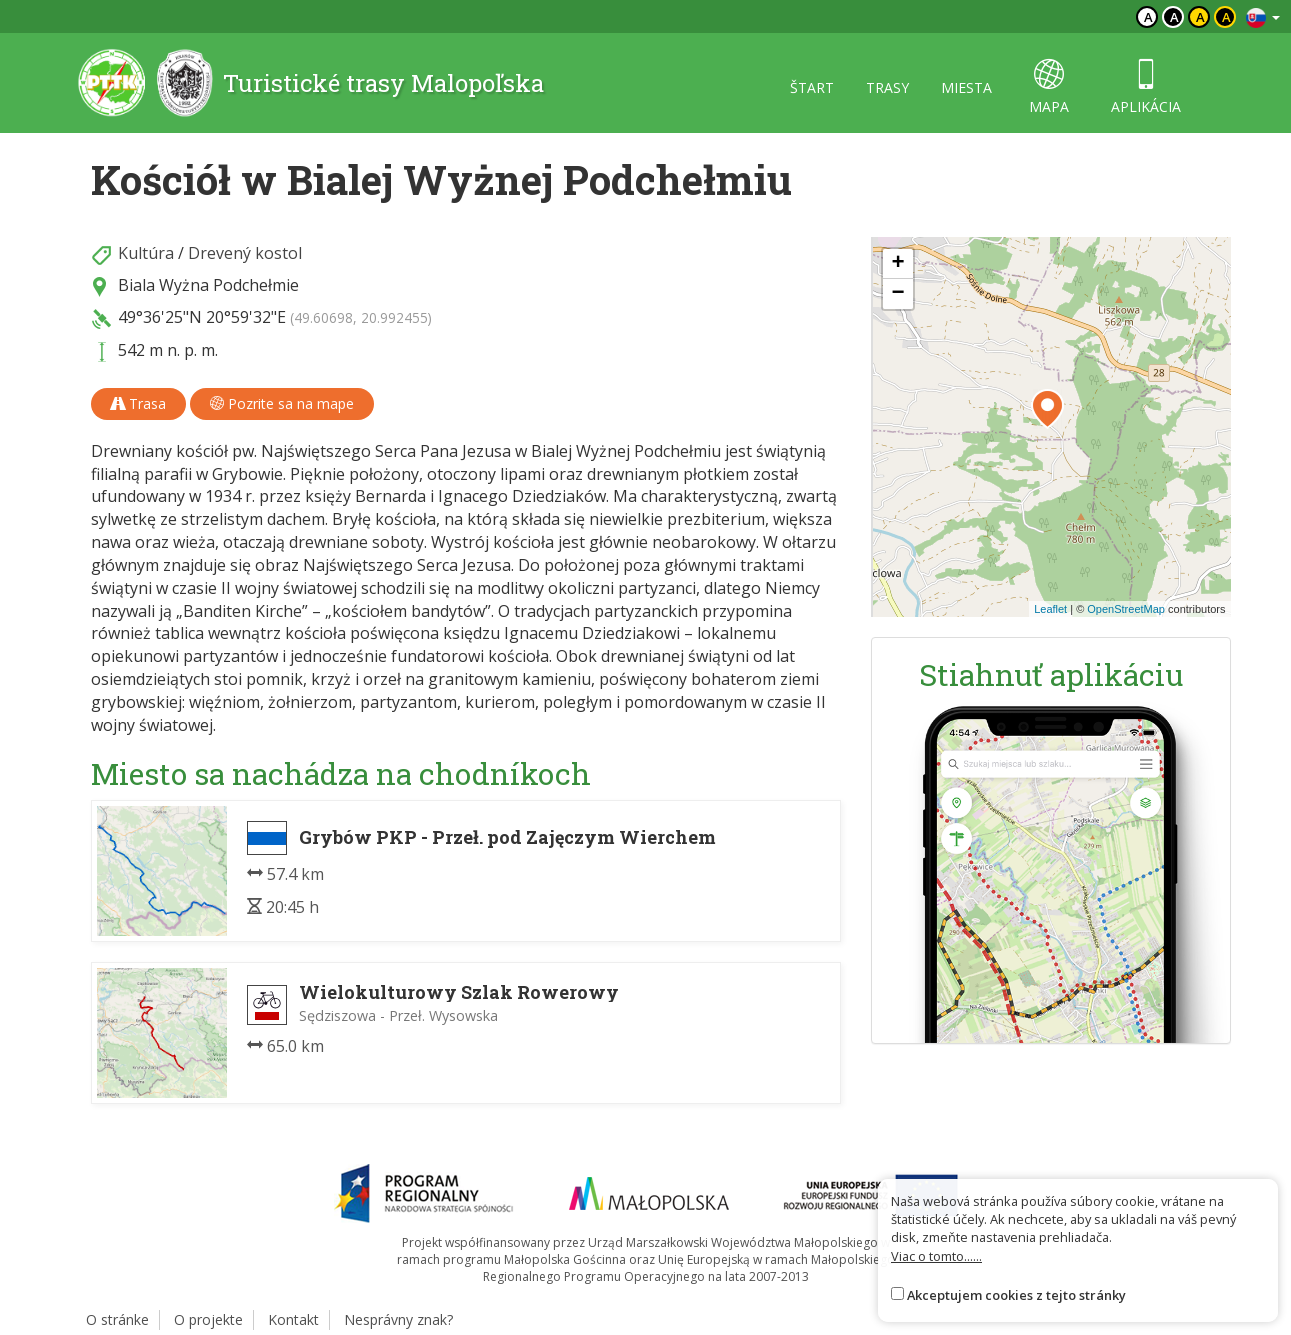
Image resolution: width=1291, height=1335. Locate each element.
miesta (966, 87)
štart (812, 87)
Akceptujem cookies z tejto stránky (1016, 1295)
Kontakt (293, 1319)
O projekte (208, 1319)
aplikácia (1146, 87)
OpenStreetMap (1126, 609)
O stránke (117, 1319)
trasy (887, 87)
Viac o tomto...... (936, 1256)
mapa (1049, 87)
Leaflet (1050, 609)
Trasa (138, 403)
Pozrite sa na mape (282, 403)
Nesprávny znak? (398, 1319)
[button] (1047, 409)
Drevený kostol (245, 253)
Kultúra (146, 253)
